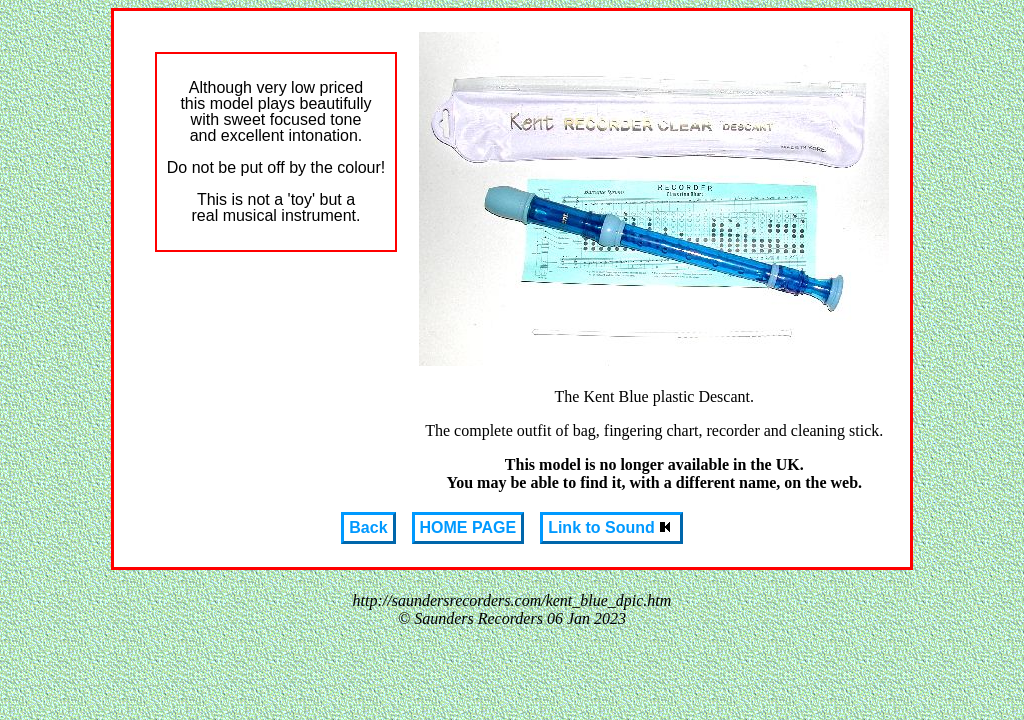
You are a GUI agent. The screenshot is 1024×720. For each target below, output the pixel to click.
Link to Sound (611, 527)
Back (368, 527)
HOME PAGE (468, 527)
